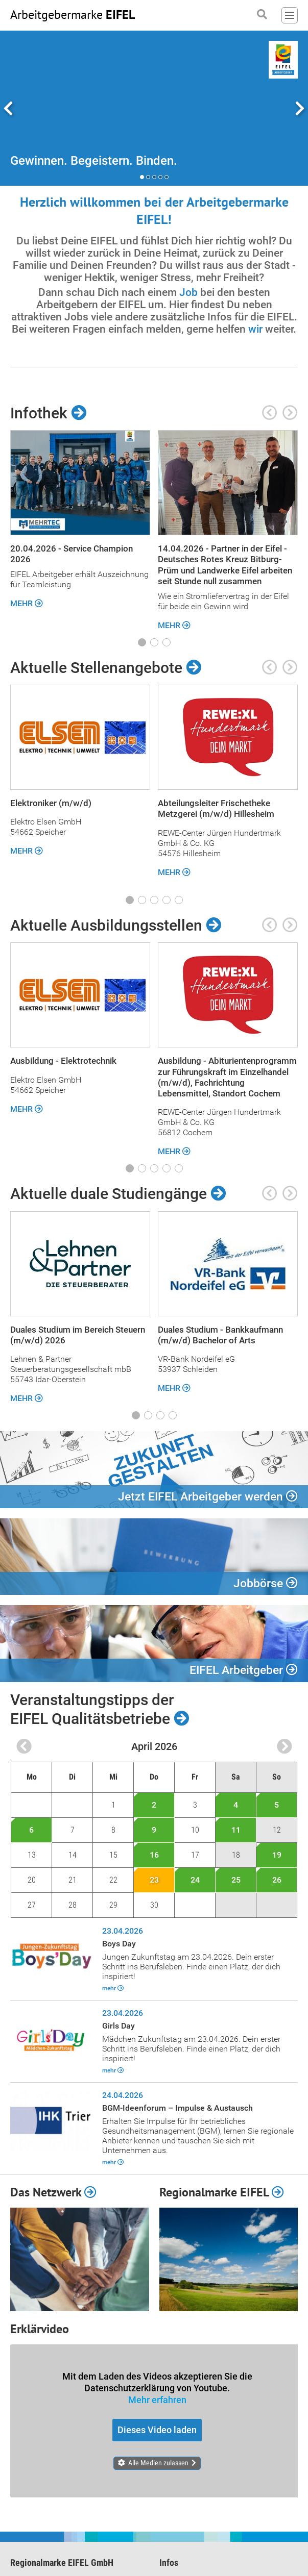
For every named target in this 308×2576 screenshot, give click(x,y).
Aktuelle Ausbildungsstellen (115, 926)
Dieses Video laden (157, 2430)
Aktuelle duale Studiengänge (118, 1194)
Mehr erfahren (157, 2400)
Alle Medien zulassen (158, 2463)
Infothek (48, 413)
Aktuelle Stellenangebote (105, 668)
